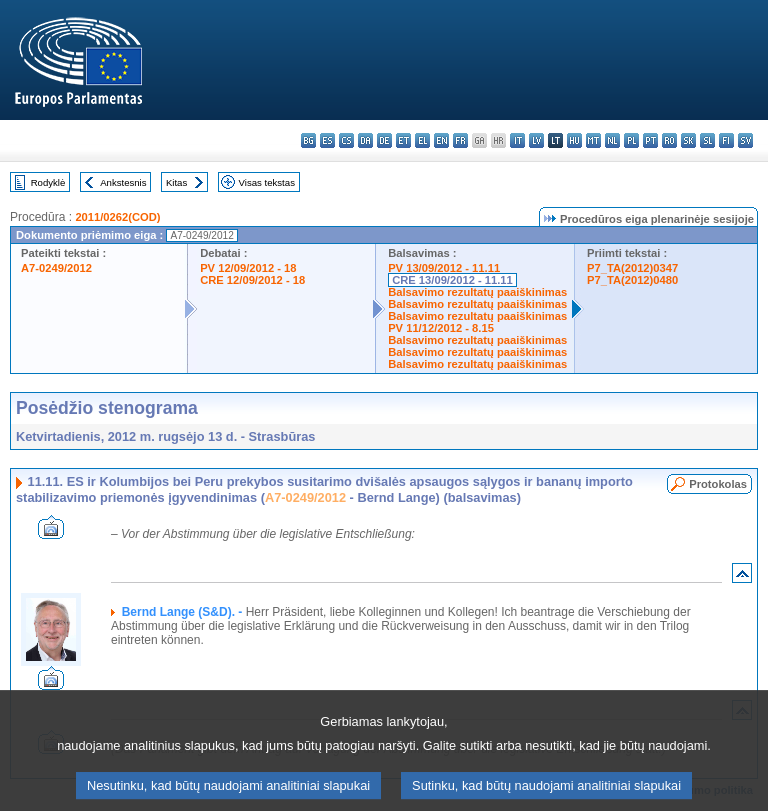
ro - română (669, 140)
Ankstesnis (123, 182)
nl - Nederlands (612, 140)
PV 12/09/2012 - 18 (248, 268)
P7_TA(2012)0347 (632, 268)
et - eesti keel (403, 140)
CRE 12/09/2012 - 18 (252, 280)
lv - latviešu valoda (536, 140)
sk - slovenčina (688, 140)
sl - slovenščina (707, 140)
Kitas (176, 182)
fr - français (460, 140)
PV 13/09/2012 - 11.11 (444, 268)
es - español (327, 140)
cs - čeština (346, 140)
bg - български (308, 140)
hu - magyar (574, 140)
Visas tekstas (267, 182)
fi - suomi (726, 140)
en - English (441, 140)
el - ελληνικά (422, 140)
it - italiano (517, 140)
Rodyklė (48, 182)
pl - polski (631, 140)
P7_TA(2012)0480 (632, 280)
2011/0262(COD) (117, 217)
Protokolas (718, 484)
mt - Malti (593, 140)
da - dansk (365, 140)
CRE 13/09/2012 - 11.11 (452, 280)
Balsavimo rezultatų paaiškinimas (477, 292)
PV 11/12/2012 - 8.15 (441, 328)
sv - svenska (745, 140)
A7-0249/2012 (56, 268)
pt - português (650, 140)
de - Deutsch (384, 140)
